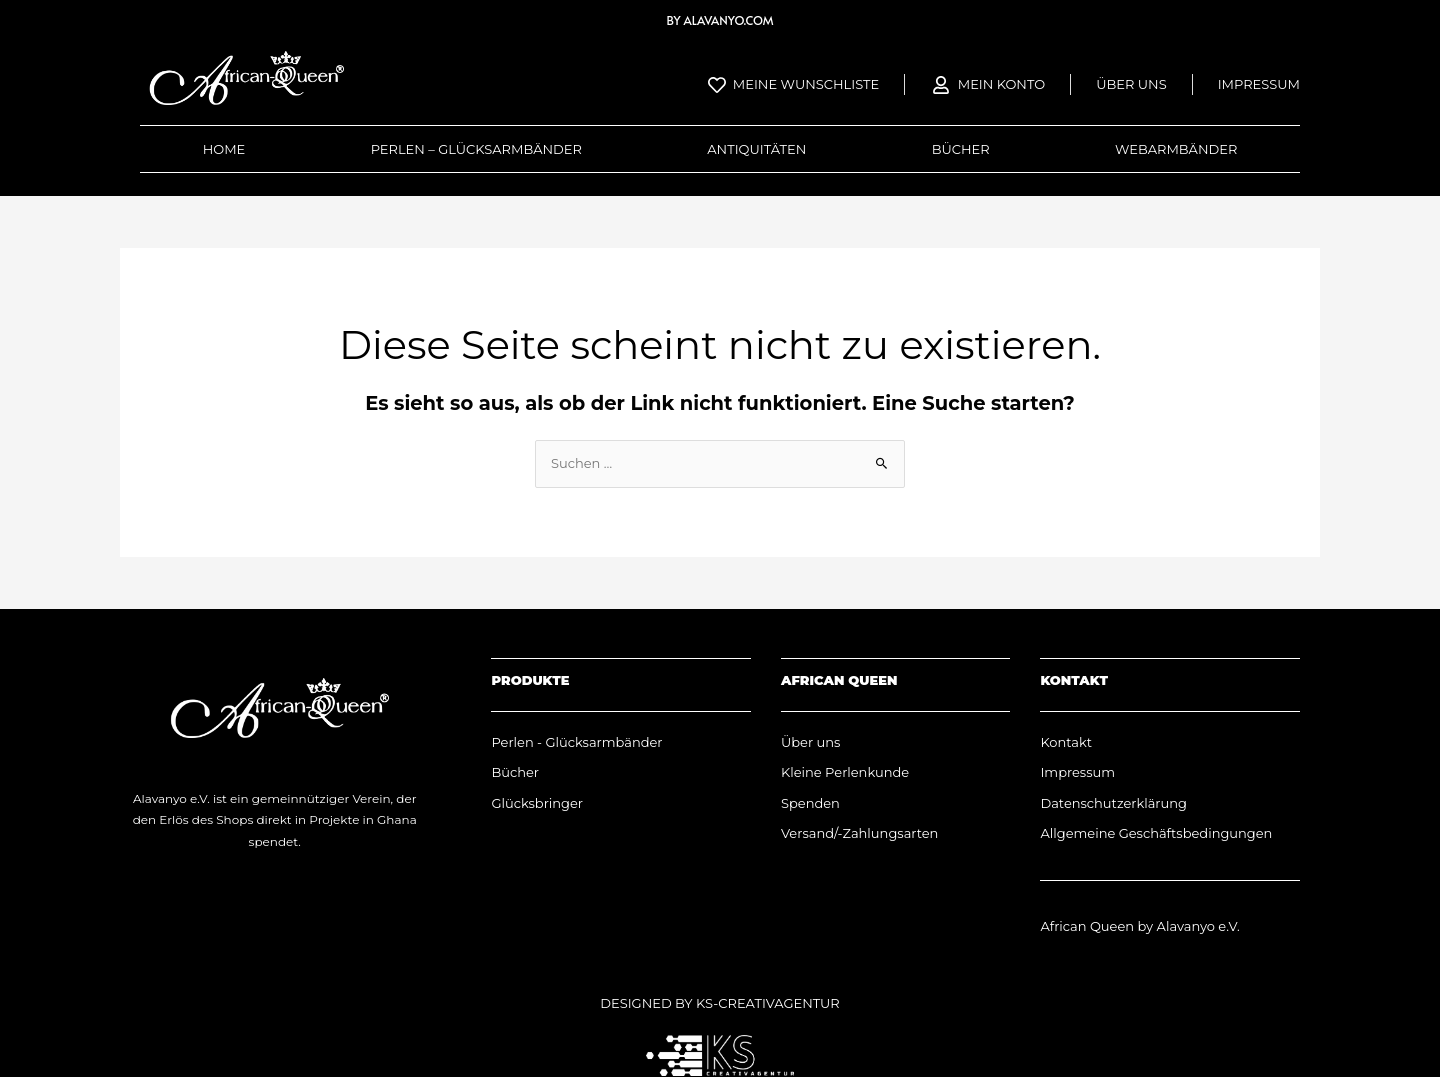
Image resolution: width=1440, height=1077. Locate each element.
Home (224, 149)
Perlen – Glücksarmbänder (476, 149)
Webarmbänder (1176, 149)
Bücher (961, 149)
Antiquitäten (756, 149)
